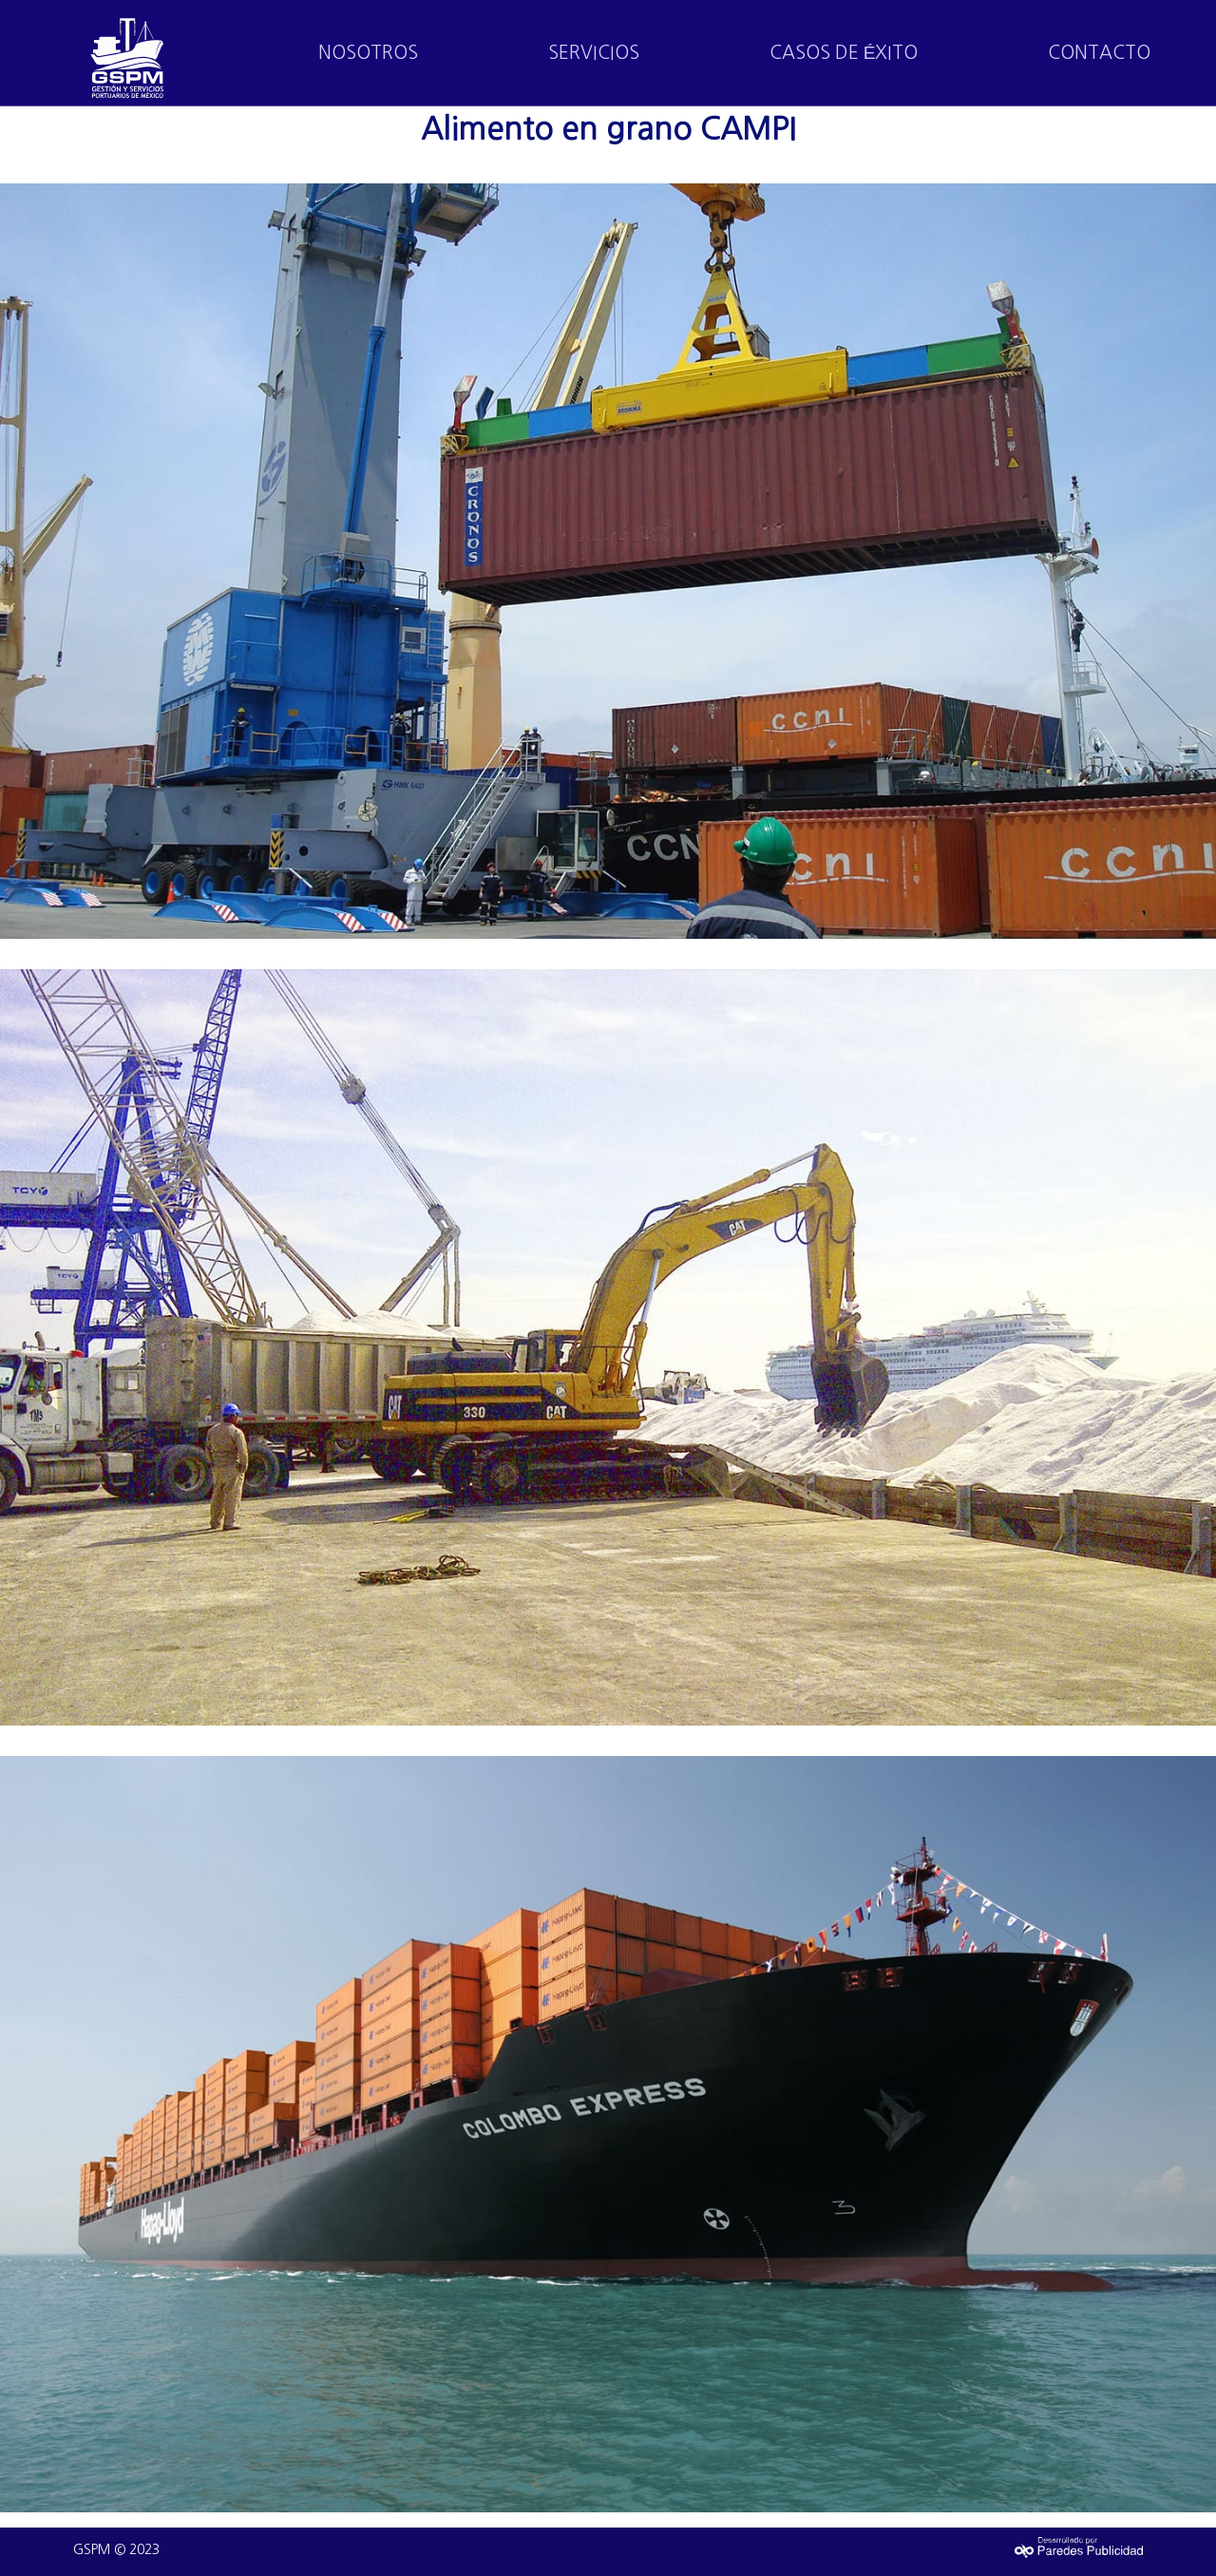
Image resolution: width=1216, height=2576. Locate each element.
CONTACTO (1099, 53)
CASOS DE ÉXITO (844, 53)
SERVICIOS (593, 53)
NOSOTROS (368, 53)
